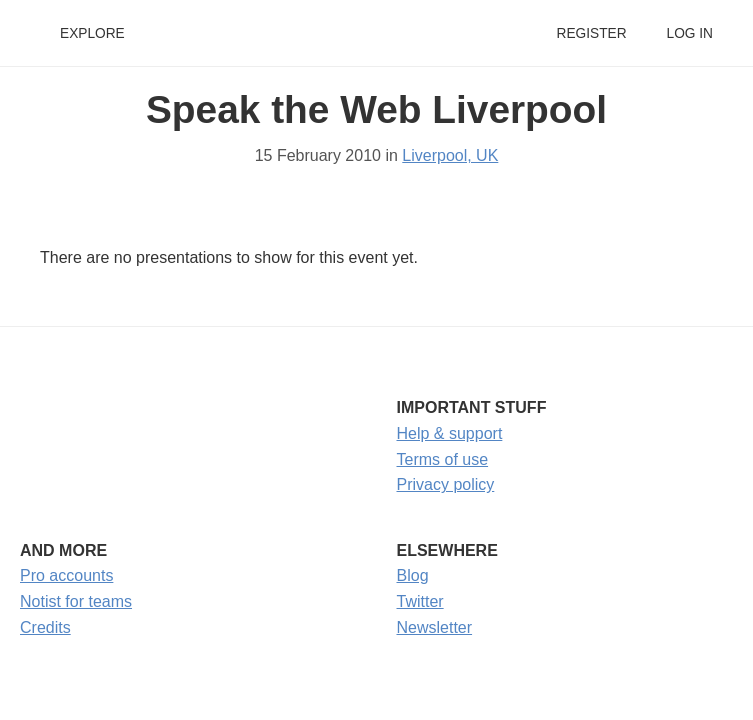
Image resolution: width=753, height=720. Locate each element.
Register (591, 33)
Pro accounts (66, 575)
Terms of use (443, 459)
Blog (413, 575)
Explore (92, 33)
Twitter (420, 601)
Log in (690, 33)
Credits (45, 627)
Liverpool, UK (450, 155)
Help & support (450, 433)
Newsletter (435, 627)
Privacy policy (446, 484)
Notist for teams (76, 601)
